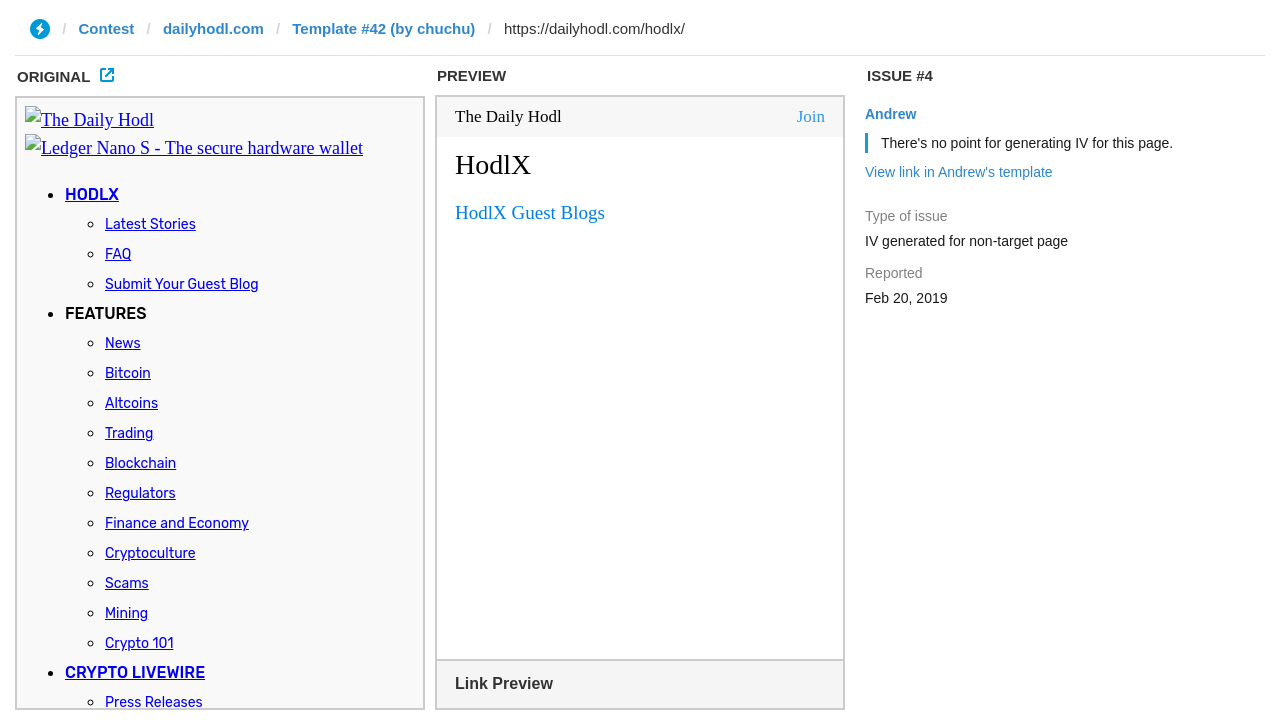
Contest (107, 28)
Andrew (890, 114)
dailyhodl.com (213, 28)
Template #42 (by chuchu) (383, 28)
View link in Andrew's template (959, 172)
